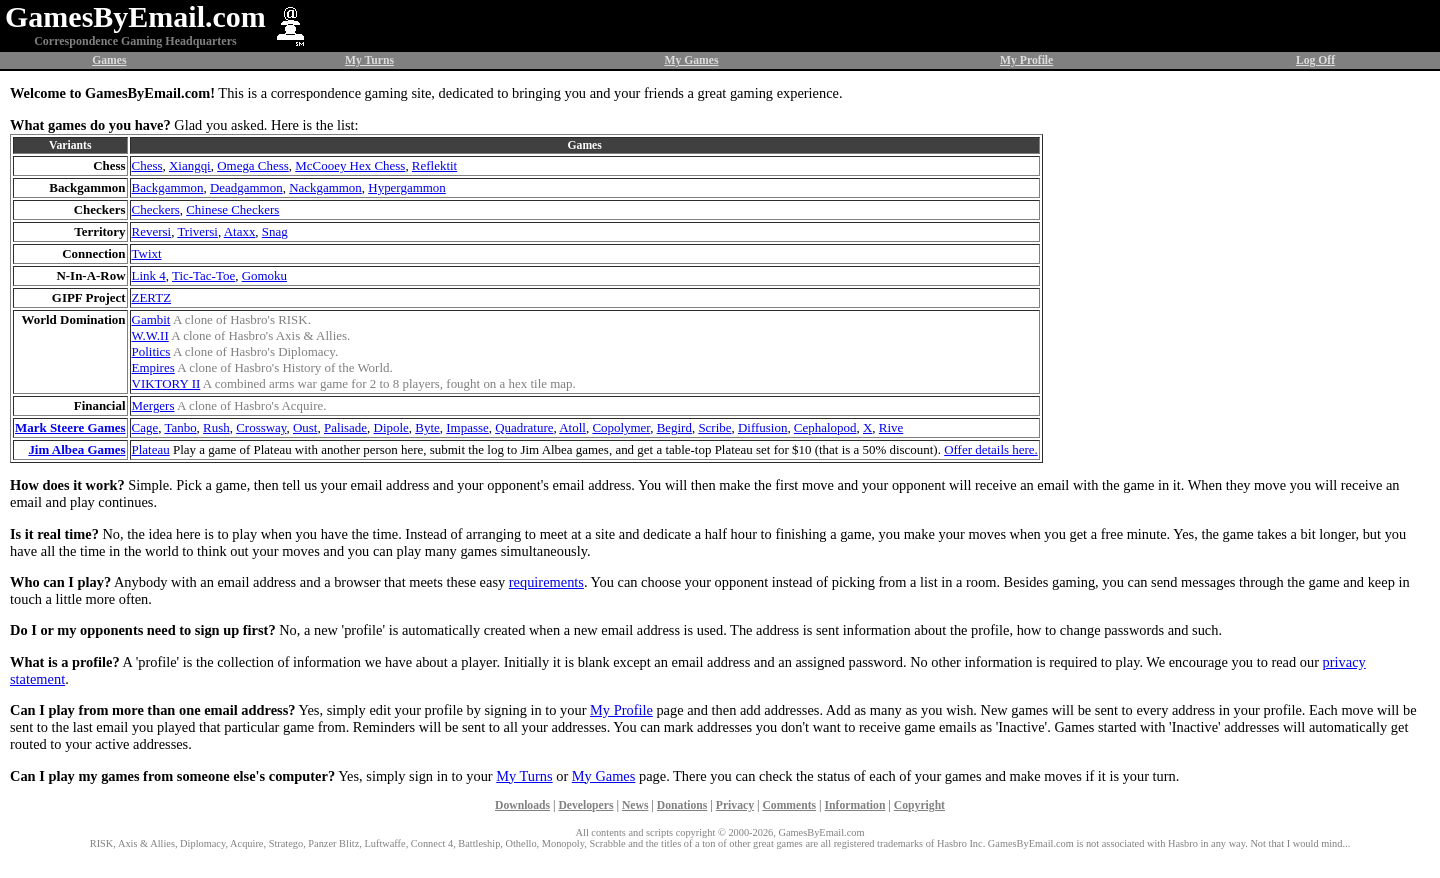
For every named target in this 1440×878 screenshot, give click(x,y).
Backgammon (168, 187)
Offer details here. (991, 449)
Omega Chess (253, 165)
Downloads (522, 805)
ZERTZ (152, 297)
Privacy (735, 805)
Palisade (345, 427)
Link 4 (149, 275)
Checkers (156, 209)
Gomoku (264, 275)
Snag (275, 231)
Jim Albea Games (76, 449)
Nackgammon (325, 187)
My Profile (1026, 60)
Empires (153, 367)
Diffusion (762, 427)
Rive (891, 427)
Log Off (1315, 60)
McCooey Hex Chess (350, 165)
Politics (151, 351)
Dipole (391, 427)
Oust (305, 427)
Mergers (153, 405)
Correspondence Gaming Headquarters (135, 41)
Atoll (572, 427)
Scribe (714, 427)
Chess (147, 165)
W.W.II (150, 335)
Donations (682, 805)
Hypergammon (406, 187)
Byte (427, 427)
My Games (691, 60)
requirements (546, 582)
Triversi (197, 231)
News (635, 805)
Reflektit (434, 165)
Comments (789, 805)
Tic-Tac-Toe (203, 275)
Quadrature (524, 427)
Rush (216, 427)
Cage (145, 427)
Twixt (147, 253)
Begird (674, 427)
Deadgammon (246, 187)
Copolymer (621, 427)
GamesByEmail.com (135, 16)
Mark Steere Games (70, 427)
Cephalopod (825, 427)
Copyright (919, 805)
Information (855, 805)
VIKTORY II (166, 383)
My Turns (369, 60)
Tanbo (180, 427)
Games (109, 60)
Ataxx (240, 231)
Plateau (151, 449)
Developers (585, 805)
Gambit (151, 319)
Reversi (152, 231)
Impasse (467, 427)
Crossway (261, 427)
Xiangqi (190, 165)
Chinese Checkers (232, 209)
